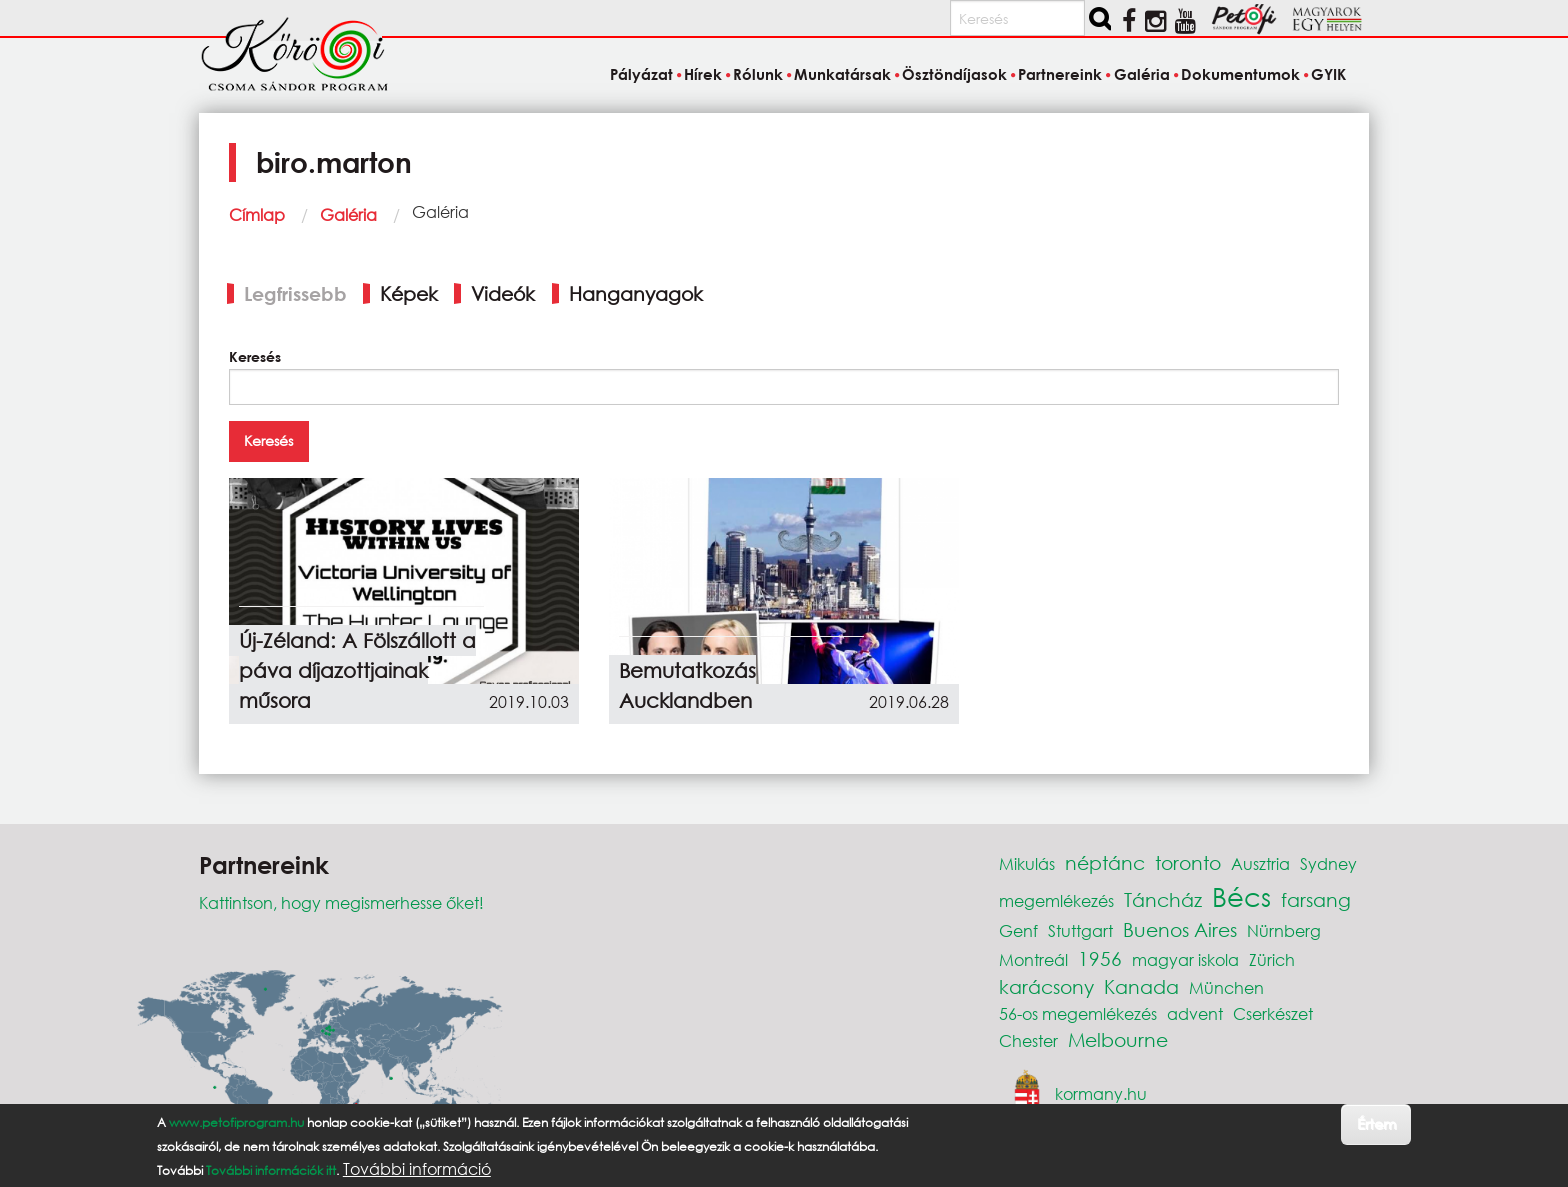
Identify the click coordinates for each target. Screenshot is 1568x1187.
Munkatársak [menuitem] (842, 74)
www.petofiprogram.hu (236, 1122)
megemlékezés (1056, 900)
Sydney (1328, 863)
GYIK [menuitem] (1328, 74)
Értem (1376, 1123)
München (1226, 987)
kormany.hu (1101, 1092)
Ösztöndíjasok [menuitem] (954, 74)
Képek (409, 293)
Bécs (1241, 896)
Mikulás (1027, 863)
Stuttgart (1080, 930)
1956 (1100, 958)
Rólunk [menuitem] (758, 74)
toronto (1188, 862)
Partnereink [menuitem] (1060, 74)
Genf (1018, 930)
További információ (417, 1169)
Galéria (348, 214)
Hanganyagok (636, 293)
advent (1195, 1013)
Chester (1028, 1040)
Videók (503, 293)
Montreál (1033, 959)
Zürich (1272, 959)
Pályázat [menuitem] (641, 74)
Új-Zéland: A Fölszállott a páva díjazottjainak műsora (357, 670)
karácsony (1046, 986)
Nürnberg (1284, 930)
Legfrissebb (295, 293)
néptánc (1105, 862)
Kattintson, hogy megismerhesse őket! (341, 902)
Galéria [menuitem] (1142, 74)
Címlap (257, 214)
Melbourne (1118, 1039)
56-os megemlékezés (1078, 1013)
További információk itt (271, 1170)
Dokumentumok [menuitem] (1240, 74)
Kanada (1141, 986)
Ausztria (1260, 863)
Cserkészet (1273, 1013)
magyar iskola (1185, 959)
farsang (1316, 899)
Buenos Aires (1180, 929)
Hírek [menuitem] (703, 74)
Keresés (255, 356)
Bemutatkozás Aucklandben (687, 685)
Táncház (1163, 899)
